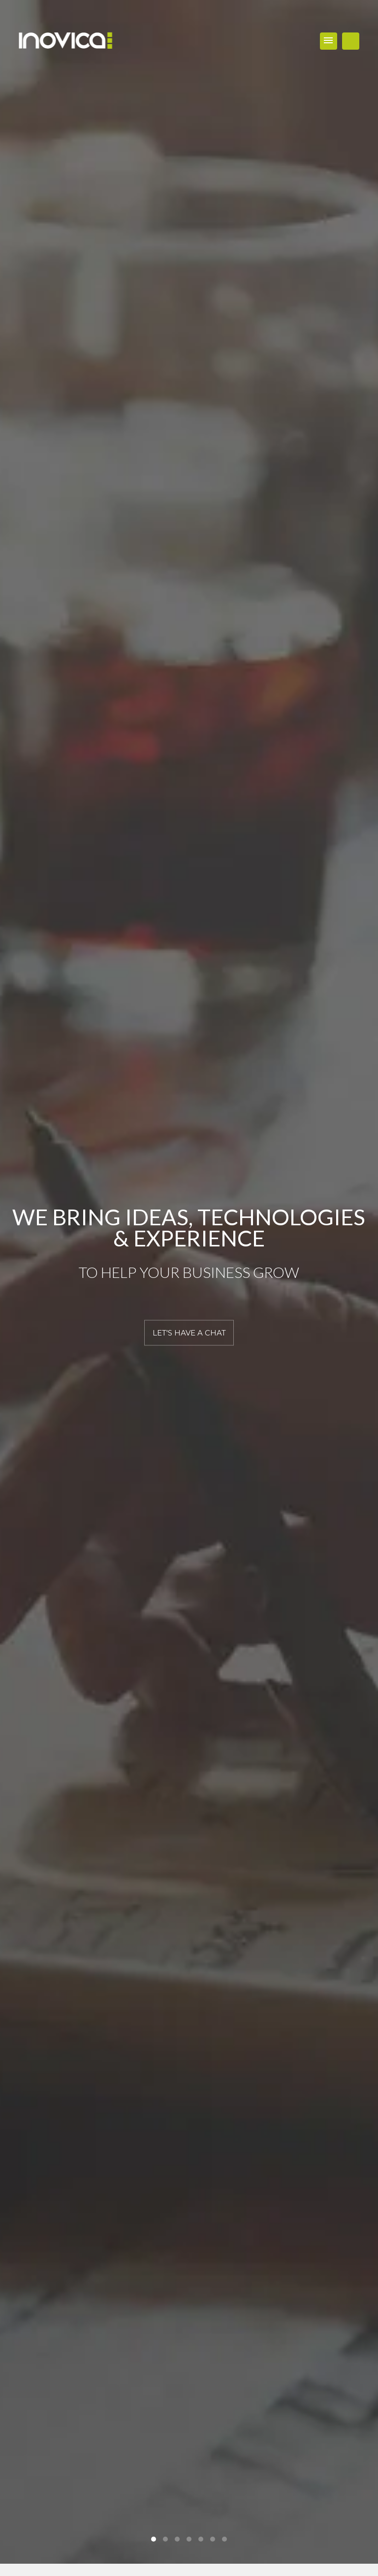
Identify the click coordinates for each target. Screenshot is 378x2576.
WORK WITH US (350, 41)
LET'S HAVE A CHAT (189, 1332)
